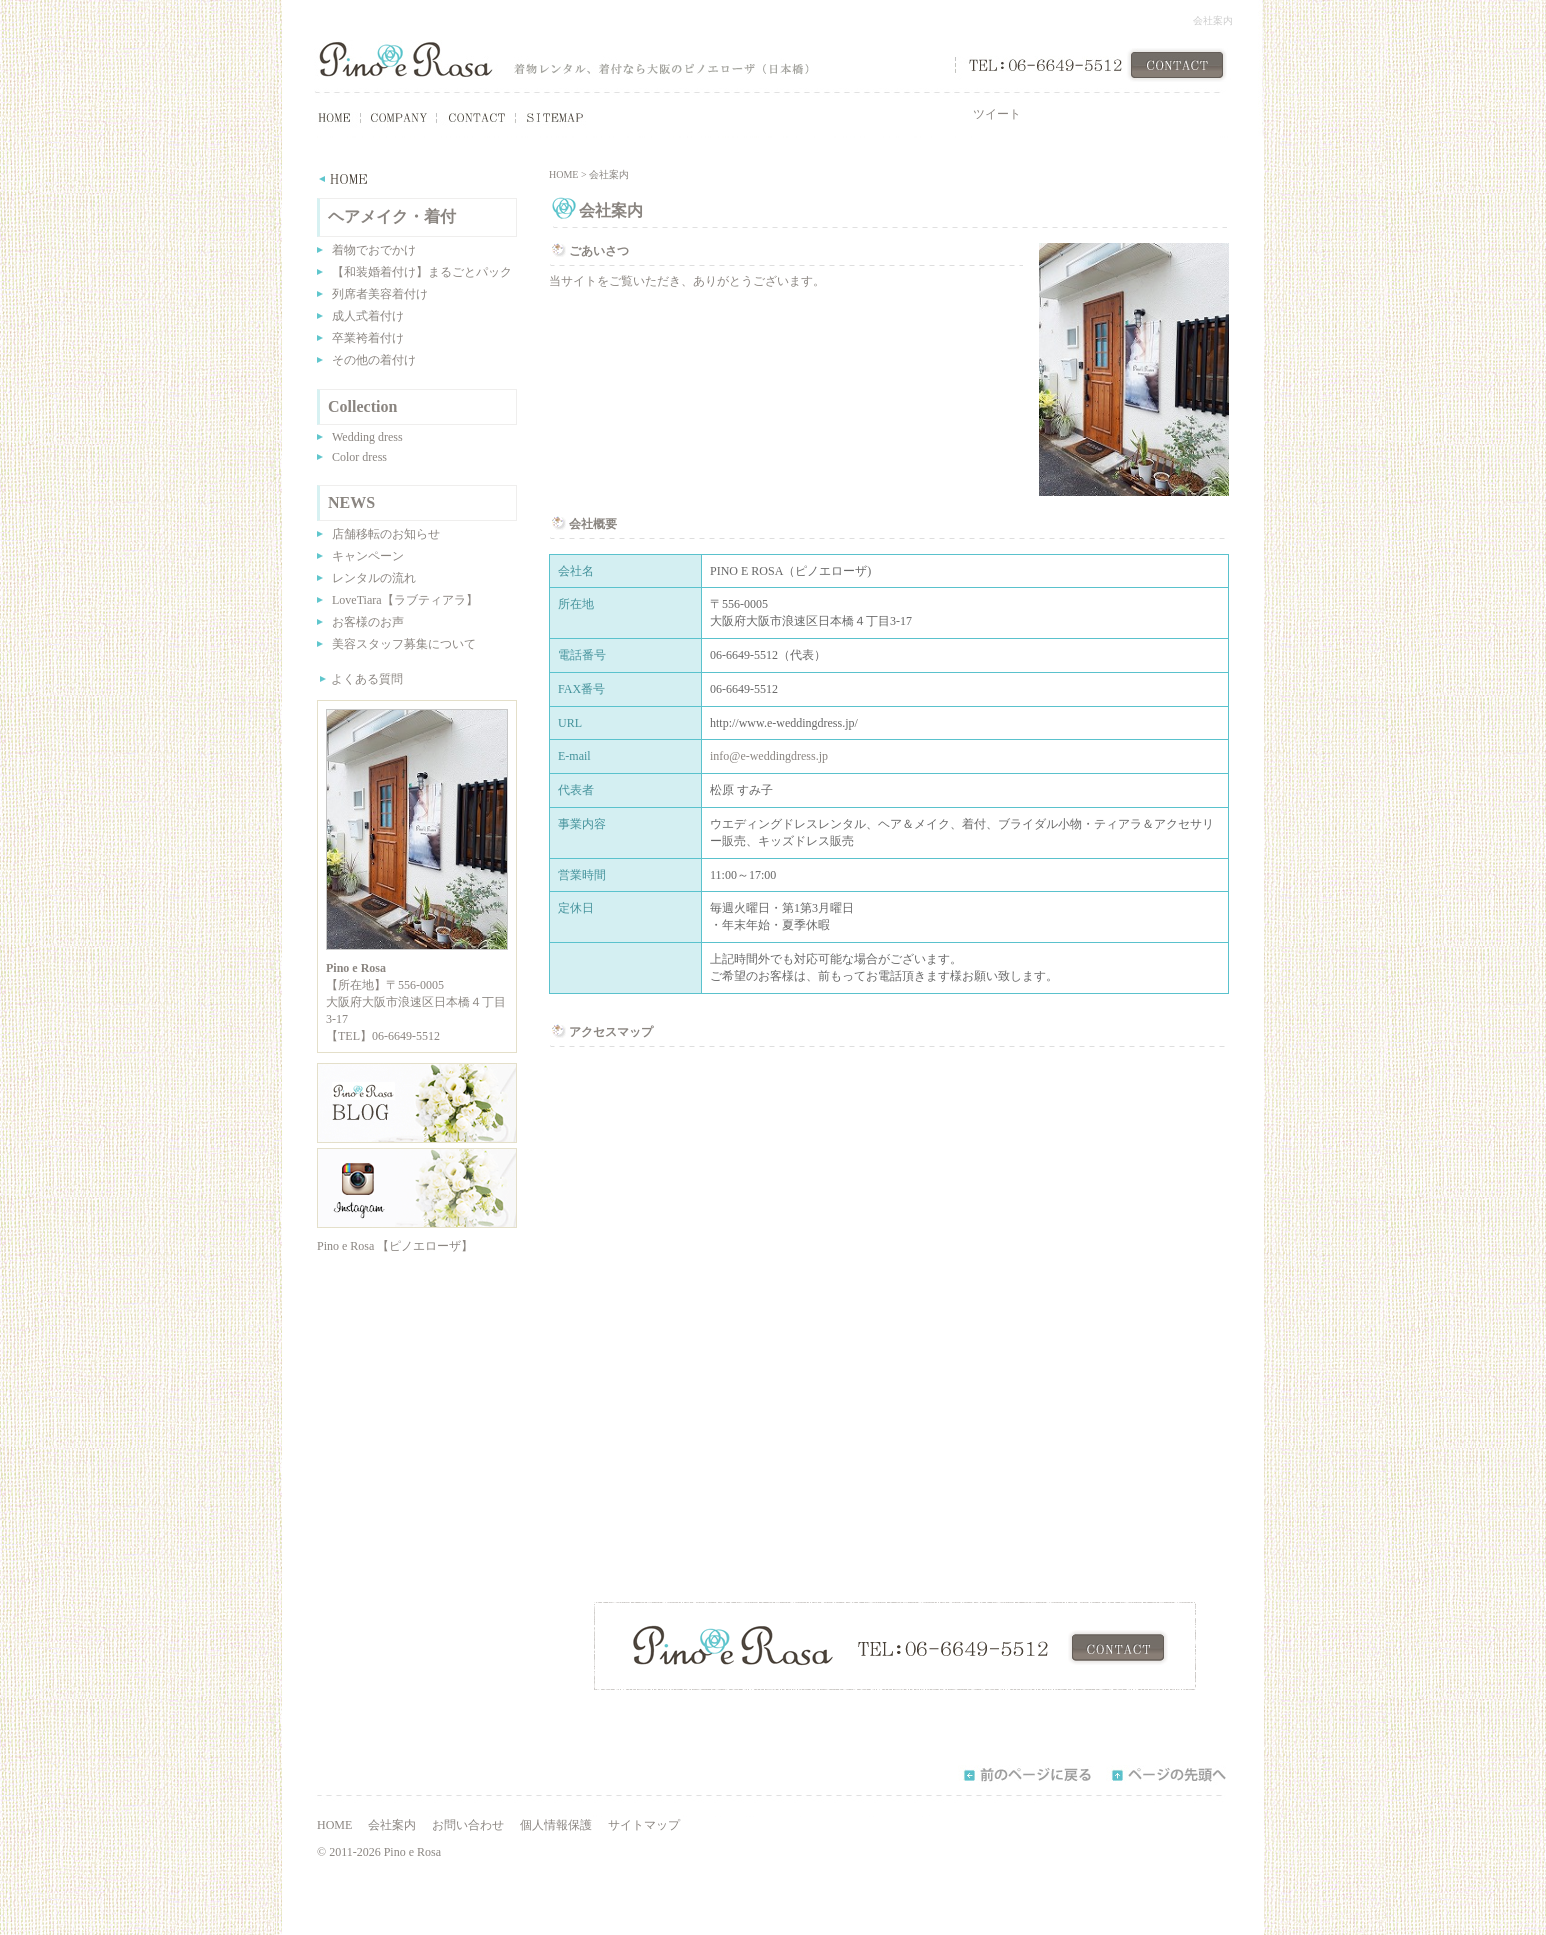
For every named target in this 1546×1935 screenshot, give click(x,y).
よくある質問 (367, 679)
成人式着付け (368, 316)
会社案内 (392, 1825)
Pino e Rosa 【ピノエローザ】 (395, 1246)
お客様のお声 (368, 622)
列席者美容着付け (380, 294)
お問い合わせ (468, 1825)
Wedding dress (367, 437)
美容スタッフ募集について (404, 644)
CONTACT (1177, 65)
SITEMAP (551, 118)
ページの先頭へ (1175, 1775)
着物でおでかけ (374, 250)
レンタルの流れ (374, 578)
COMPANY (399, 118)
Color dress (359, 457)
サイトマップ (644, 1825)
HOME (323, 118)
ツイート (997, 114)
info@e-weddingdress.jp (769, 756)
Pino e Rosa (405, 60)
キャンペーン (368, 556)
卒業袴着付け (368, 338)
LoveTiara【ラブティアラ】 (405, 600)
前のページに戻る (1027, 1775)
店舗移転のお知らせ (386, 534)
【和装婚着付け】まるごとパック (422, 272)
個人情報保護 (556, 1825)
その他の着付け (374, 360)
